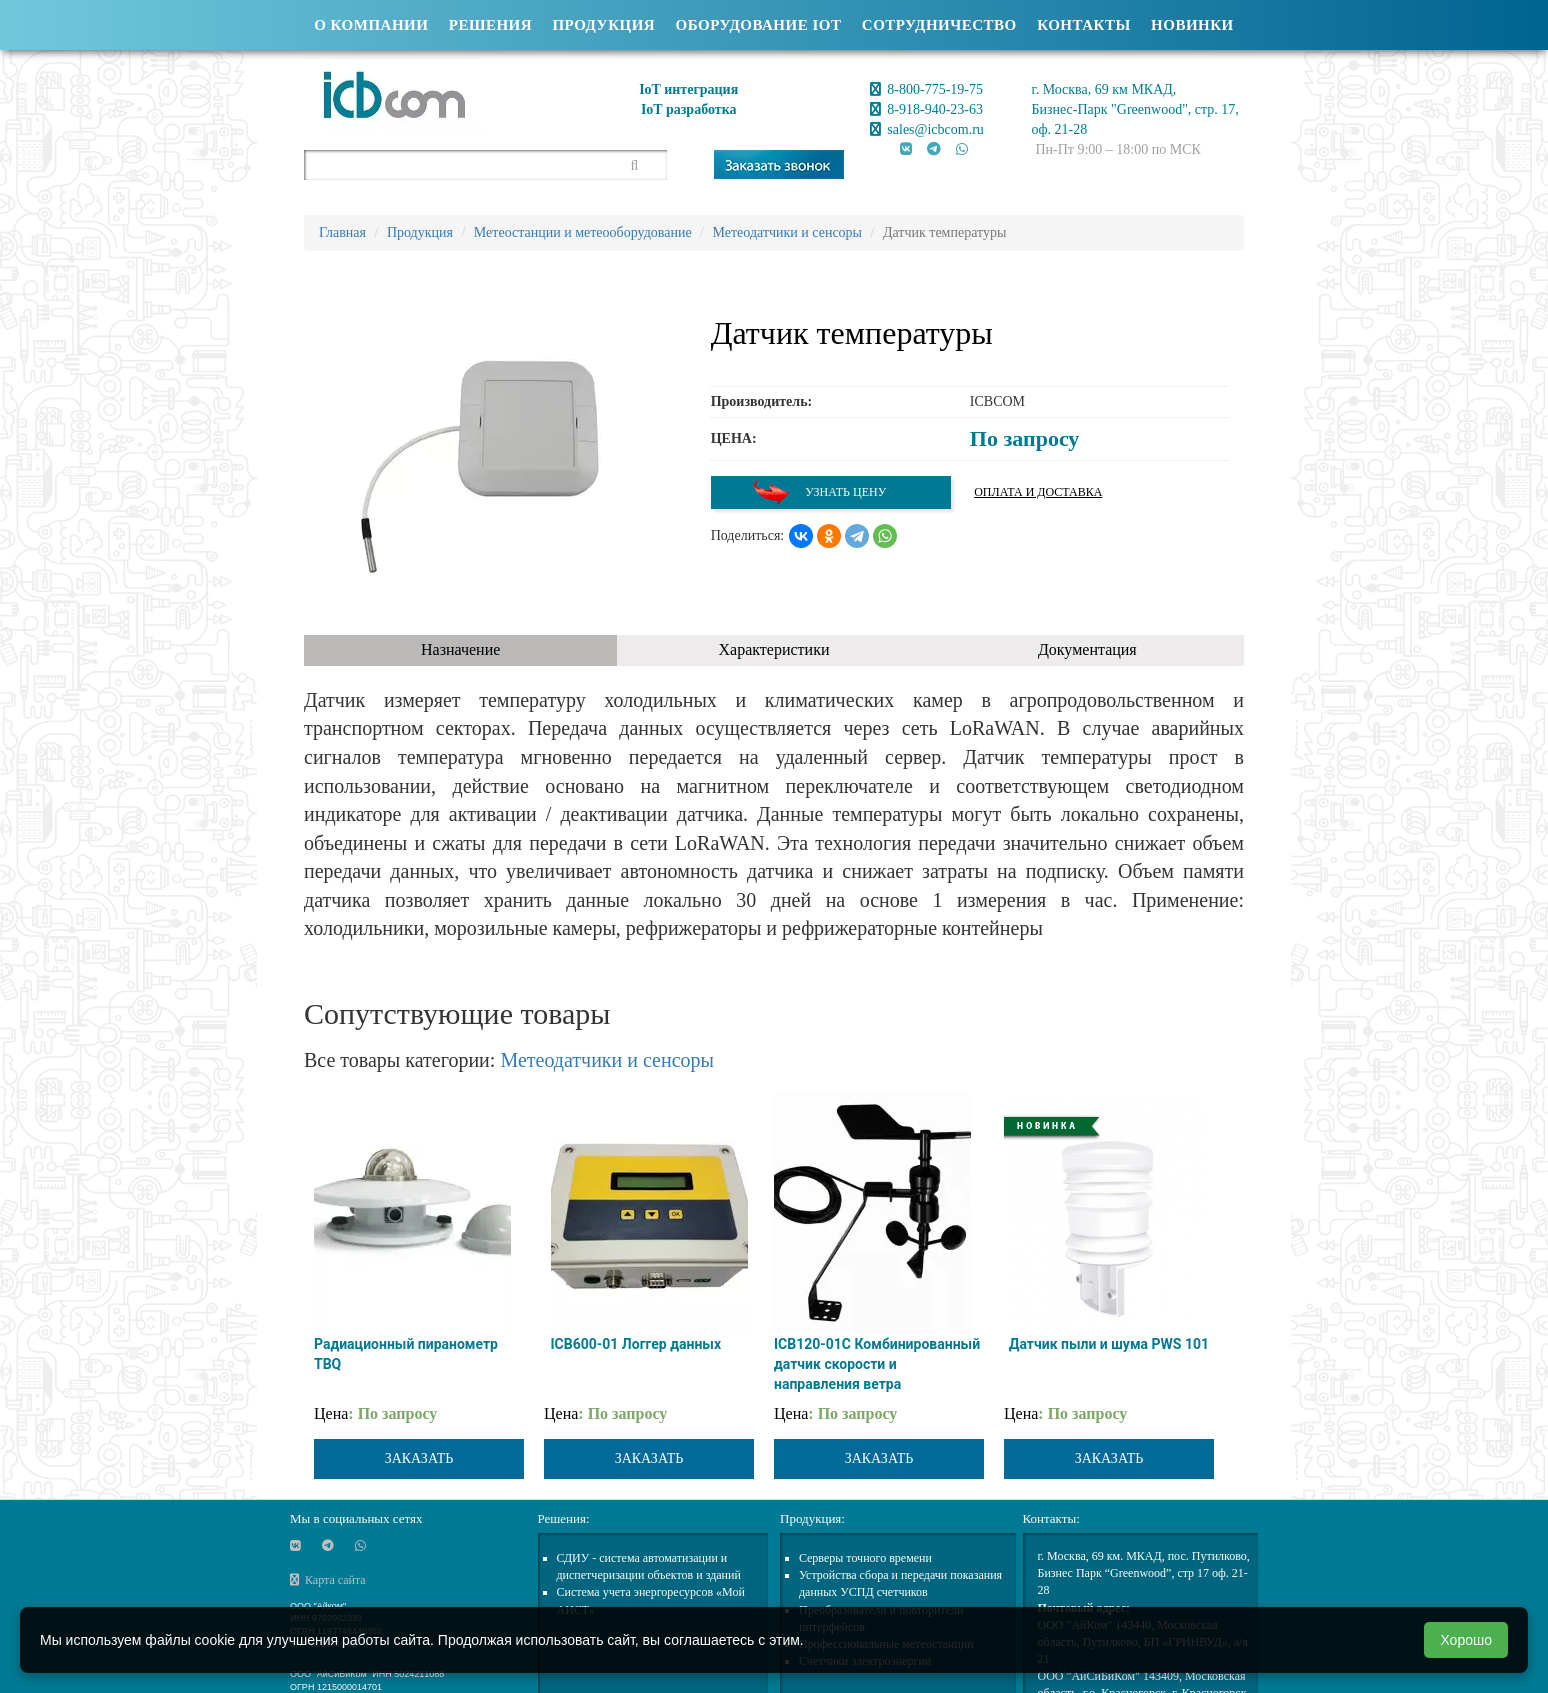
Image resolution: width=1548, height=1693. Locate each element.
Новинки (1192, 25)
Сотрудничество (939, 25)
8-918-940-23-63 (926, 109)
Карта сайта (328, 1580)
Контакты (1084, 25)
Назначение (460, 649)
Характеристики (774, 649)
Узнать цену (819, 492)
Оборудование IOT (759, 25)
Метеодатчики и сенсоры (607, 1060)
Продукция (603, 25)
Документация (1087, 649)
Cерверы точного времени (865, 1558)
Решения (490, 25)
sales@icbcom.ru (927, 129)
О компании (371, 25)
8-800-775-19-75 (926, 89)
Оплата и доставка (1038, 492)
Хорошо (1466, 1640)
